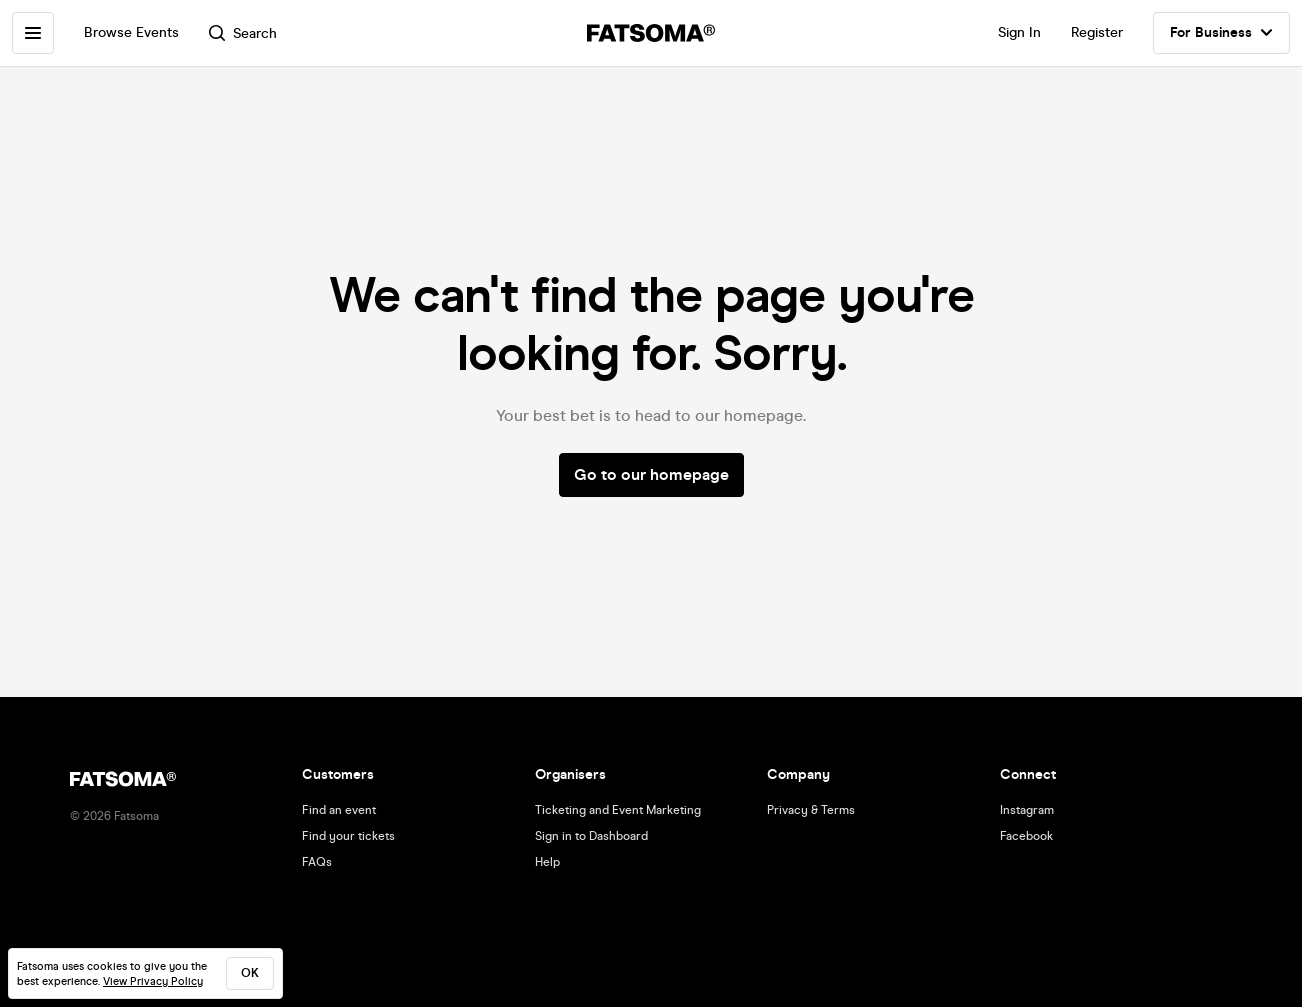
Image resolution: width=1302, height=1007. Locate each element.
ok (250, 973)
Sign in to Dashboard (591, 836)
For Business (1221, 33)
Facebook (1026, 836)
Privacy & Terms (811, 810)
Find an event (339, 810)
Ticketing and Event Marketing (618, 810)
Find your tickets (348, 836)
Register (1097, 32)
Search (243, 33)
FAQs (317, 862)
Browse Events (131, 32)
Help (547, 862)
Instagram (1027, 810)
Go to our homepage (651, 474)
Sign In (1019, 32)
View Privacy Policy (153, 981)
